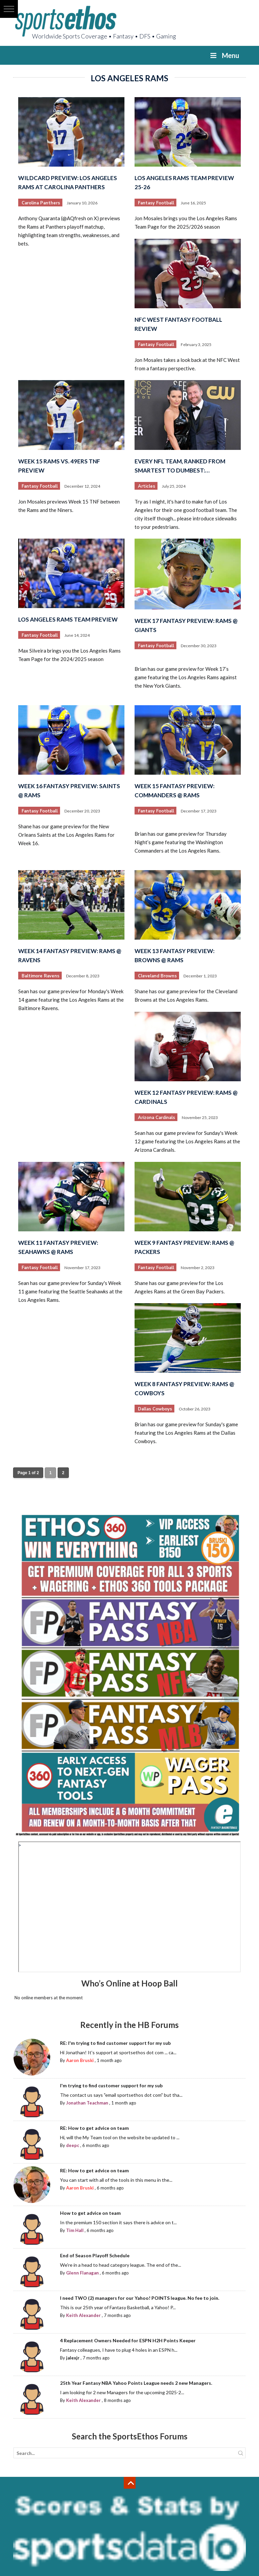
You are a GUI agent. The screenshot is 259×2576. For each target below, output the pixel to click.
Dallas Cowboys (155, 1409)
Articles (146, 486)
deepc (72, 2145)
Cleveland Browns (157, 976)
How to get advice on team (90, 2213)
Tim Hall (75, 2230)
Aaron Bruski (80, 2060)
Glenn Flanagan (82, 2273)
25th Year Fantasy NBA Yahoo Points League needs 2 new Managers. (136, 2383)
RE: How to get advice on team (94, 2128)
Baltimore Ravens (40, 976)
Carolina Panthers (41, 203)
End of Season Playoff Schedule (95, 2255)
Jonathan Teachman (87, 2103)
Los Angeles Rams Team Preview (68, 619)
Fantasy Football (156, 203)
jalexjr (73, 2357)
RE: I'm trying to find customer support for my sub (115, 2043)
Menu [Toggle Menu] (224, 55)
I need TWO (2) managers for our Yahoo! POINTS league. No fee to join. (139, 2298)
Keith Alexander (83, 2315)
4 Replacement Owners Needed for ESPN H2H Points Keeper (128, 2340)
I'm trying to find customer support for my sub (111, 2085)
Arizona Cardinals (156, 1118)
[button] (9, 9)
